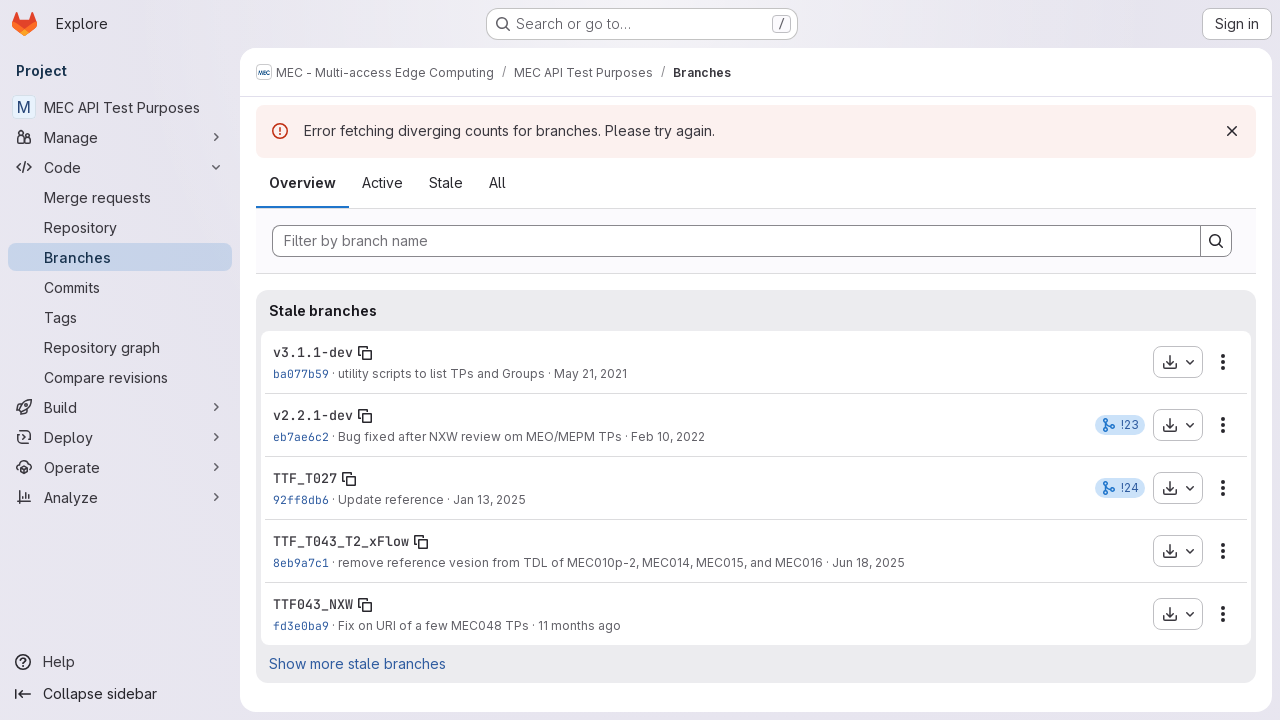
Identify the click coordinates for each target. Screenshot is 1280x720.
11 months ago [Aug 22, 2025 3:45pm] (579, 625)
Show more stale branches (357, 663)
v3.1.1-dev (313, 352)
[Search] (1216, 241)
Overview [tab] (302, 182)
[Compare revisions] (120, 377)
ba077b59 (301, 373)
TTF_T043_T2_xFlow (341, 541)
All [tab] (497, 182)
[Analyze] (120, 497)
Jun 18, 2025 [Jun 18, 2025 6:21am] (868, 562)
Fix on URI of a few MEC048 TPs (433, 625)
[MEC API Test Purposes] (120, 107)
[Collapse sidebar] (120, 694)
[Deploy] (120, 437)
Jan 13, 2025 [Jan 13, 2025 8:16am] (489, 499)
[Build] (120, 407)
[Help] (120, 662)
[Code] (120, 167)
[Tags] (120, 317)
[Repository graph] (120, 347)
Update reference (391, 499)
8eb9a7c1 (301, 562)
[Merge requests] (120, 197)
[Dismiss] (1232, 131)
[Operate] (120, 467)
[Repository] (120, 227)
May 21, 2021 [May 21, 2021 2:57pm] (590, 373)
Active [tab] (382, 182)
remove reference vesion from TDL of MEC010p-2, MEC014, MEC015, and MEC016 (580, 562)
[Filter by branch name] (736, 241)
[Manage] (120, 137)
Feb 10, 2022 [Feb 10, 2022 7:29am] (668, 436)
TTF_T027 (305, 478)
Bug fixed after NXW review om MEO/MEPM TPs (480, 436)
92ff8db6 (301, 499)
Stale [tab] (446, 182)
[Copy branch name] (365, 353)
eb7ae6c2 (301, 436)
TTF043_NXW (313, 604)
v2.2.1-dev (313, 415)
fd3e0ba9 (301, 625)
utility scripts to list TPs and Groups (441, 373)
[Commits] (120, 287)
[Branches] (120, 257)
